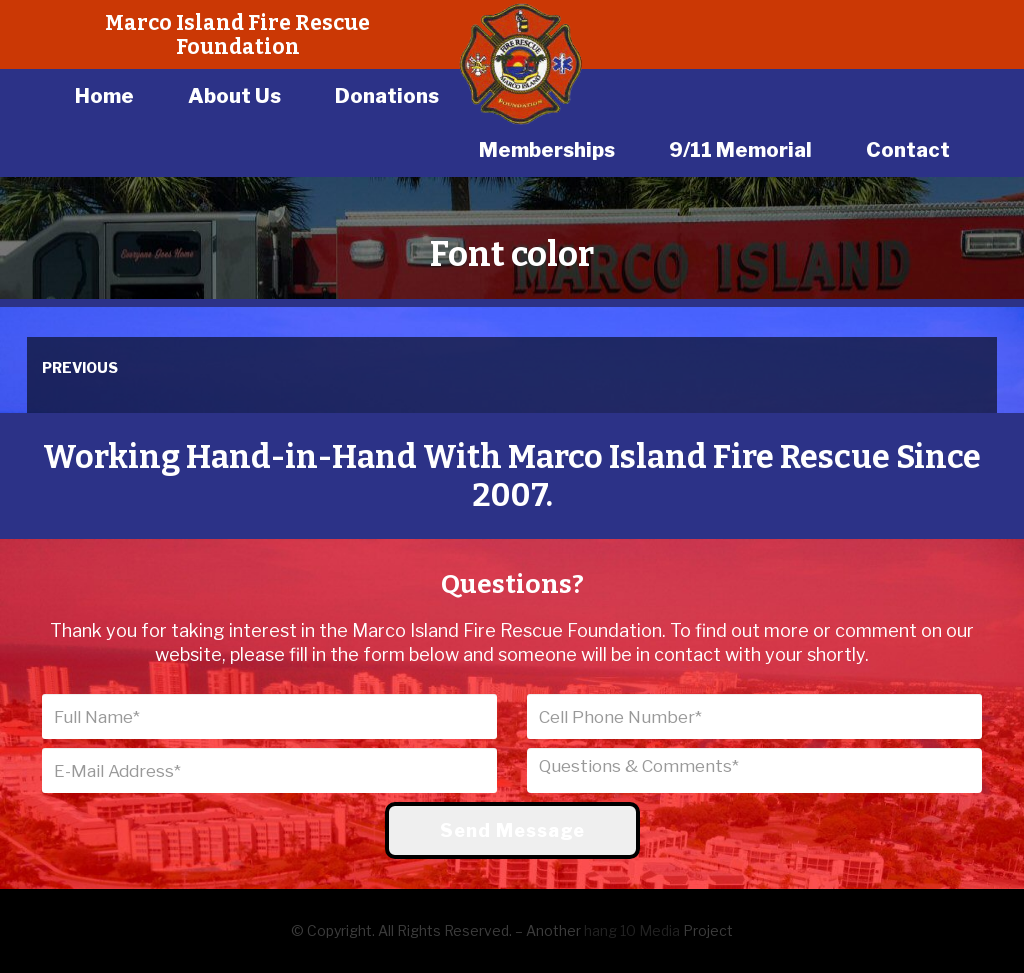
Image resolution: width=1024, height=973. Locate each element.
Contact (908, 150)
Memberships (547, 150)
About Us (234, 96)
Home (104, 96)
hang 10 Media (632, 930)
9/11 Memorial (740, 150)
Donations (387, 96)
